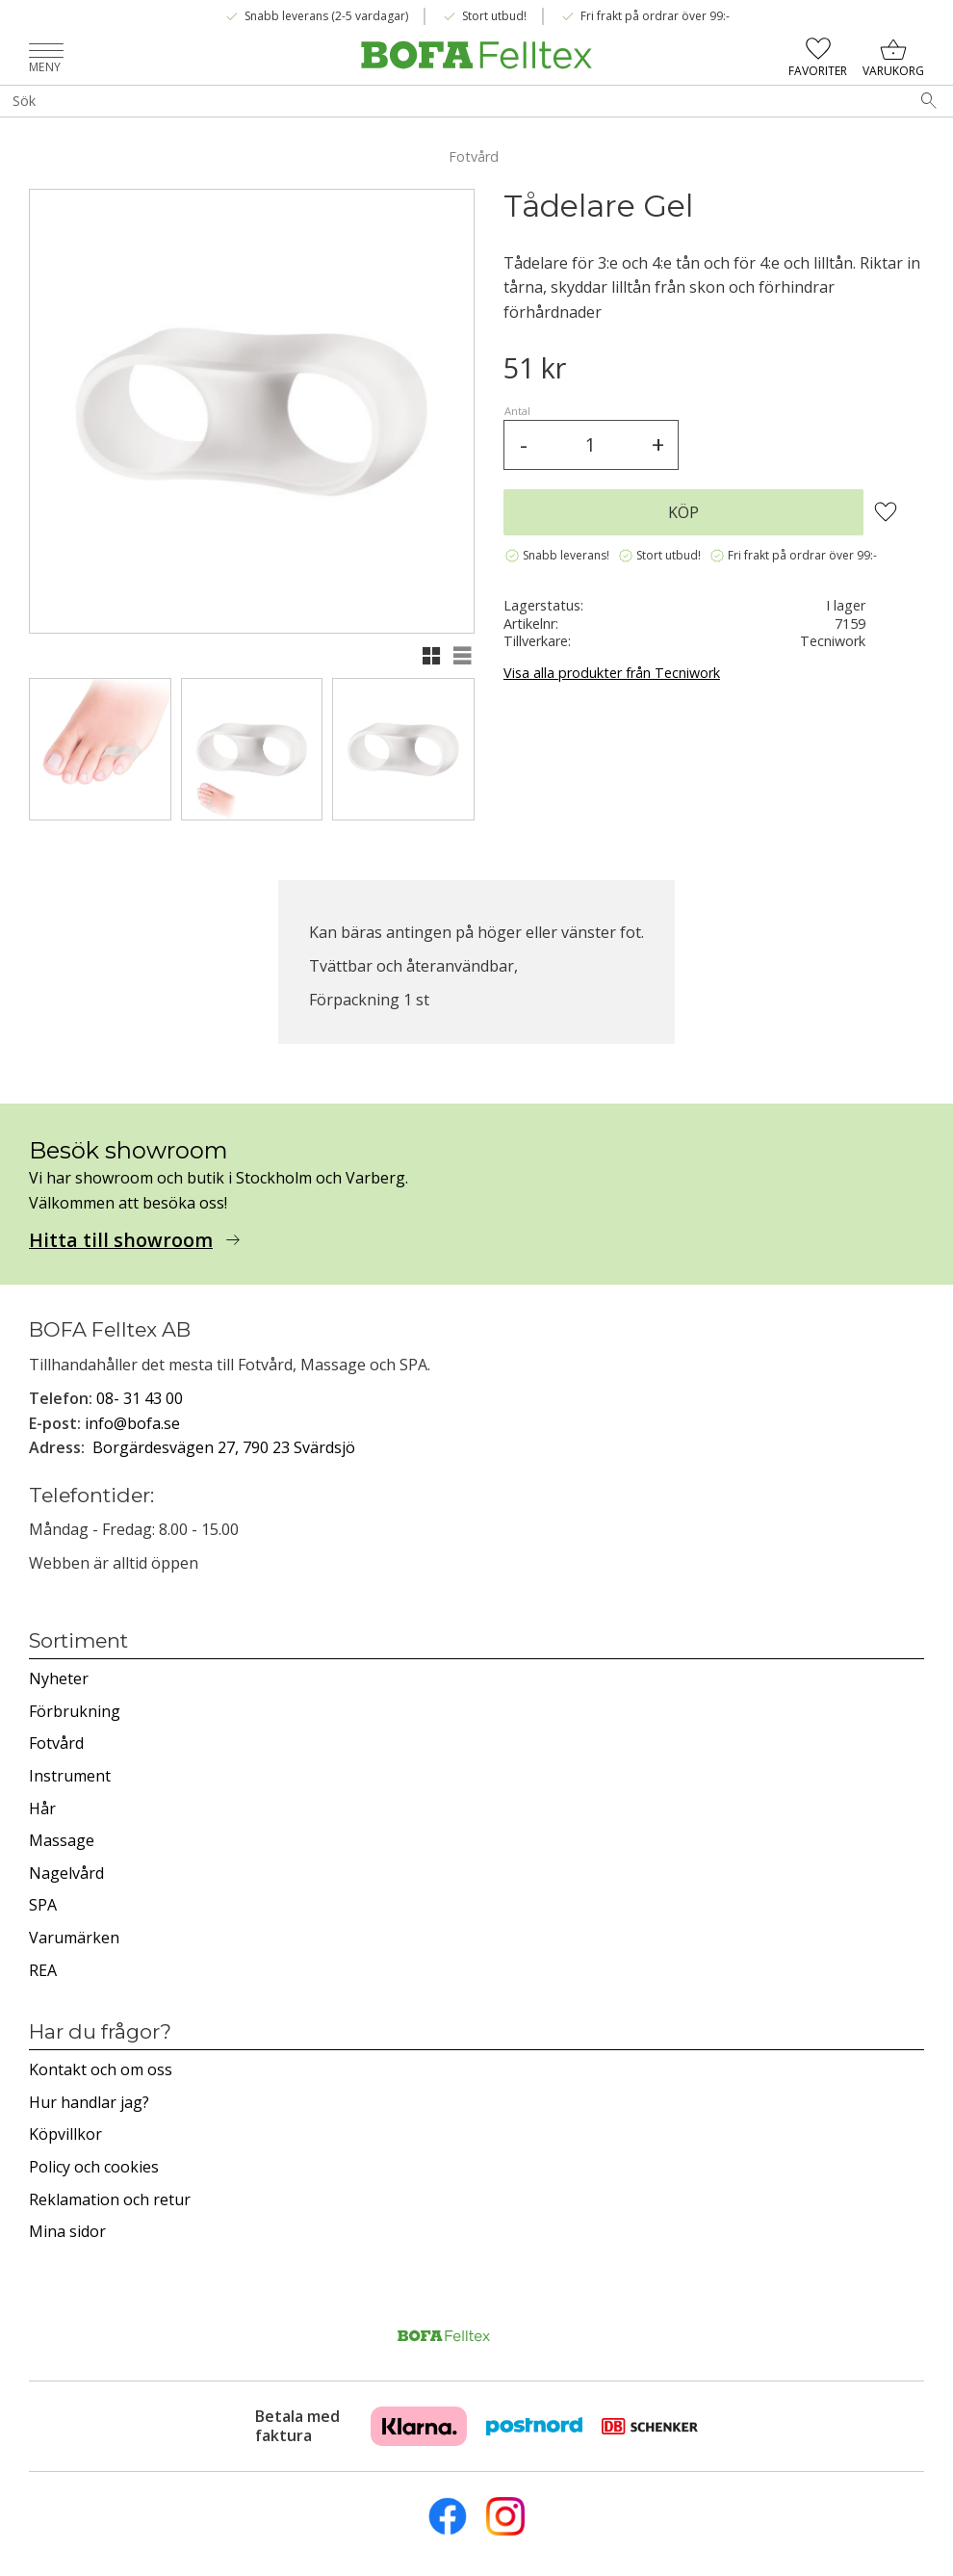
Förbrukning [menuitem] (74, 1711)
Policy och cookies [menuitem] (94, 2166)
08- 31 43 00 (139, 1398)
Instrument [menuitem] (70, 1775)
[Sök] (929, 101)
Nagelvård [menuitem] (66, 1873)
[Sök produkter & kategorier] (452, 101)
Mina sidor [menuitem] (67, 2231)
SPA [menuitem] (43, 1904)
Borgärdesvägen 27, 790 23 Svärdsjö (223, 1447)
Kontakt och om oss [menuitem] (100, 2069)
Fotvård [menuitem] (56, 1743)
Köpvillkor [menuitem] (65, 2134)
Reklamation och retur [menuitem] (110, 2199)
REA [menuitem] (43, 1970)
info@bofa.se (132, 1423)
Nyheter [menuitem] (59, 1678)
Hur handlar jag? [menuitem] (89, 2102)
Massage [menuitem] (61, 1840)
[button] (46, 52)
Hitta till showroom (121, 1240)
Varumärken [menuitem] (74, 1937)
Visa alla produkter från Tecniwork (611, 673)
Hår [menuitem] (42, 1808)
